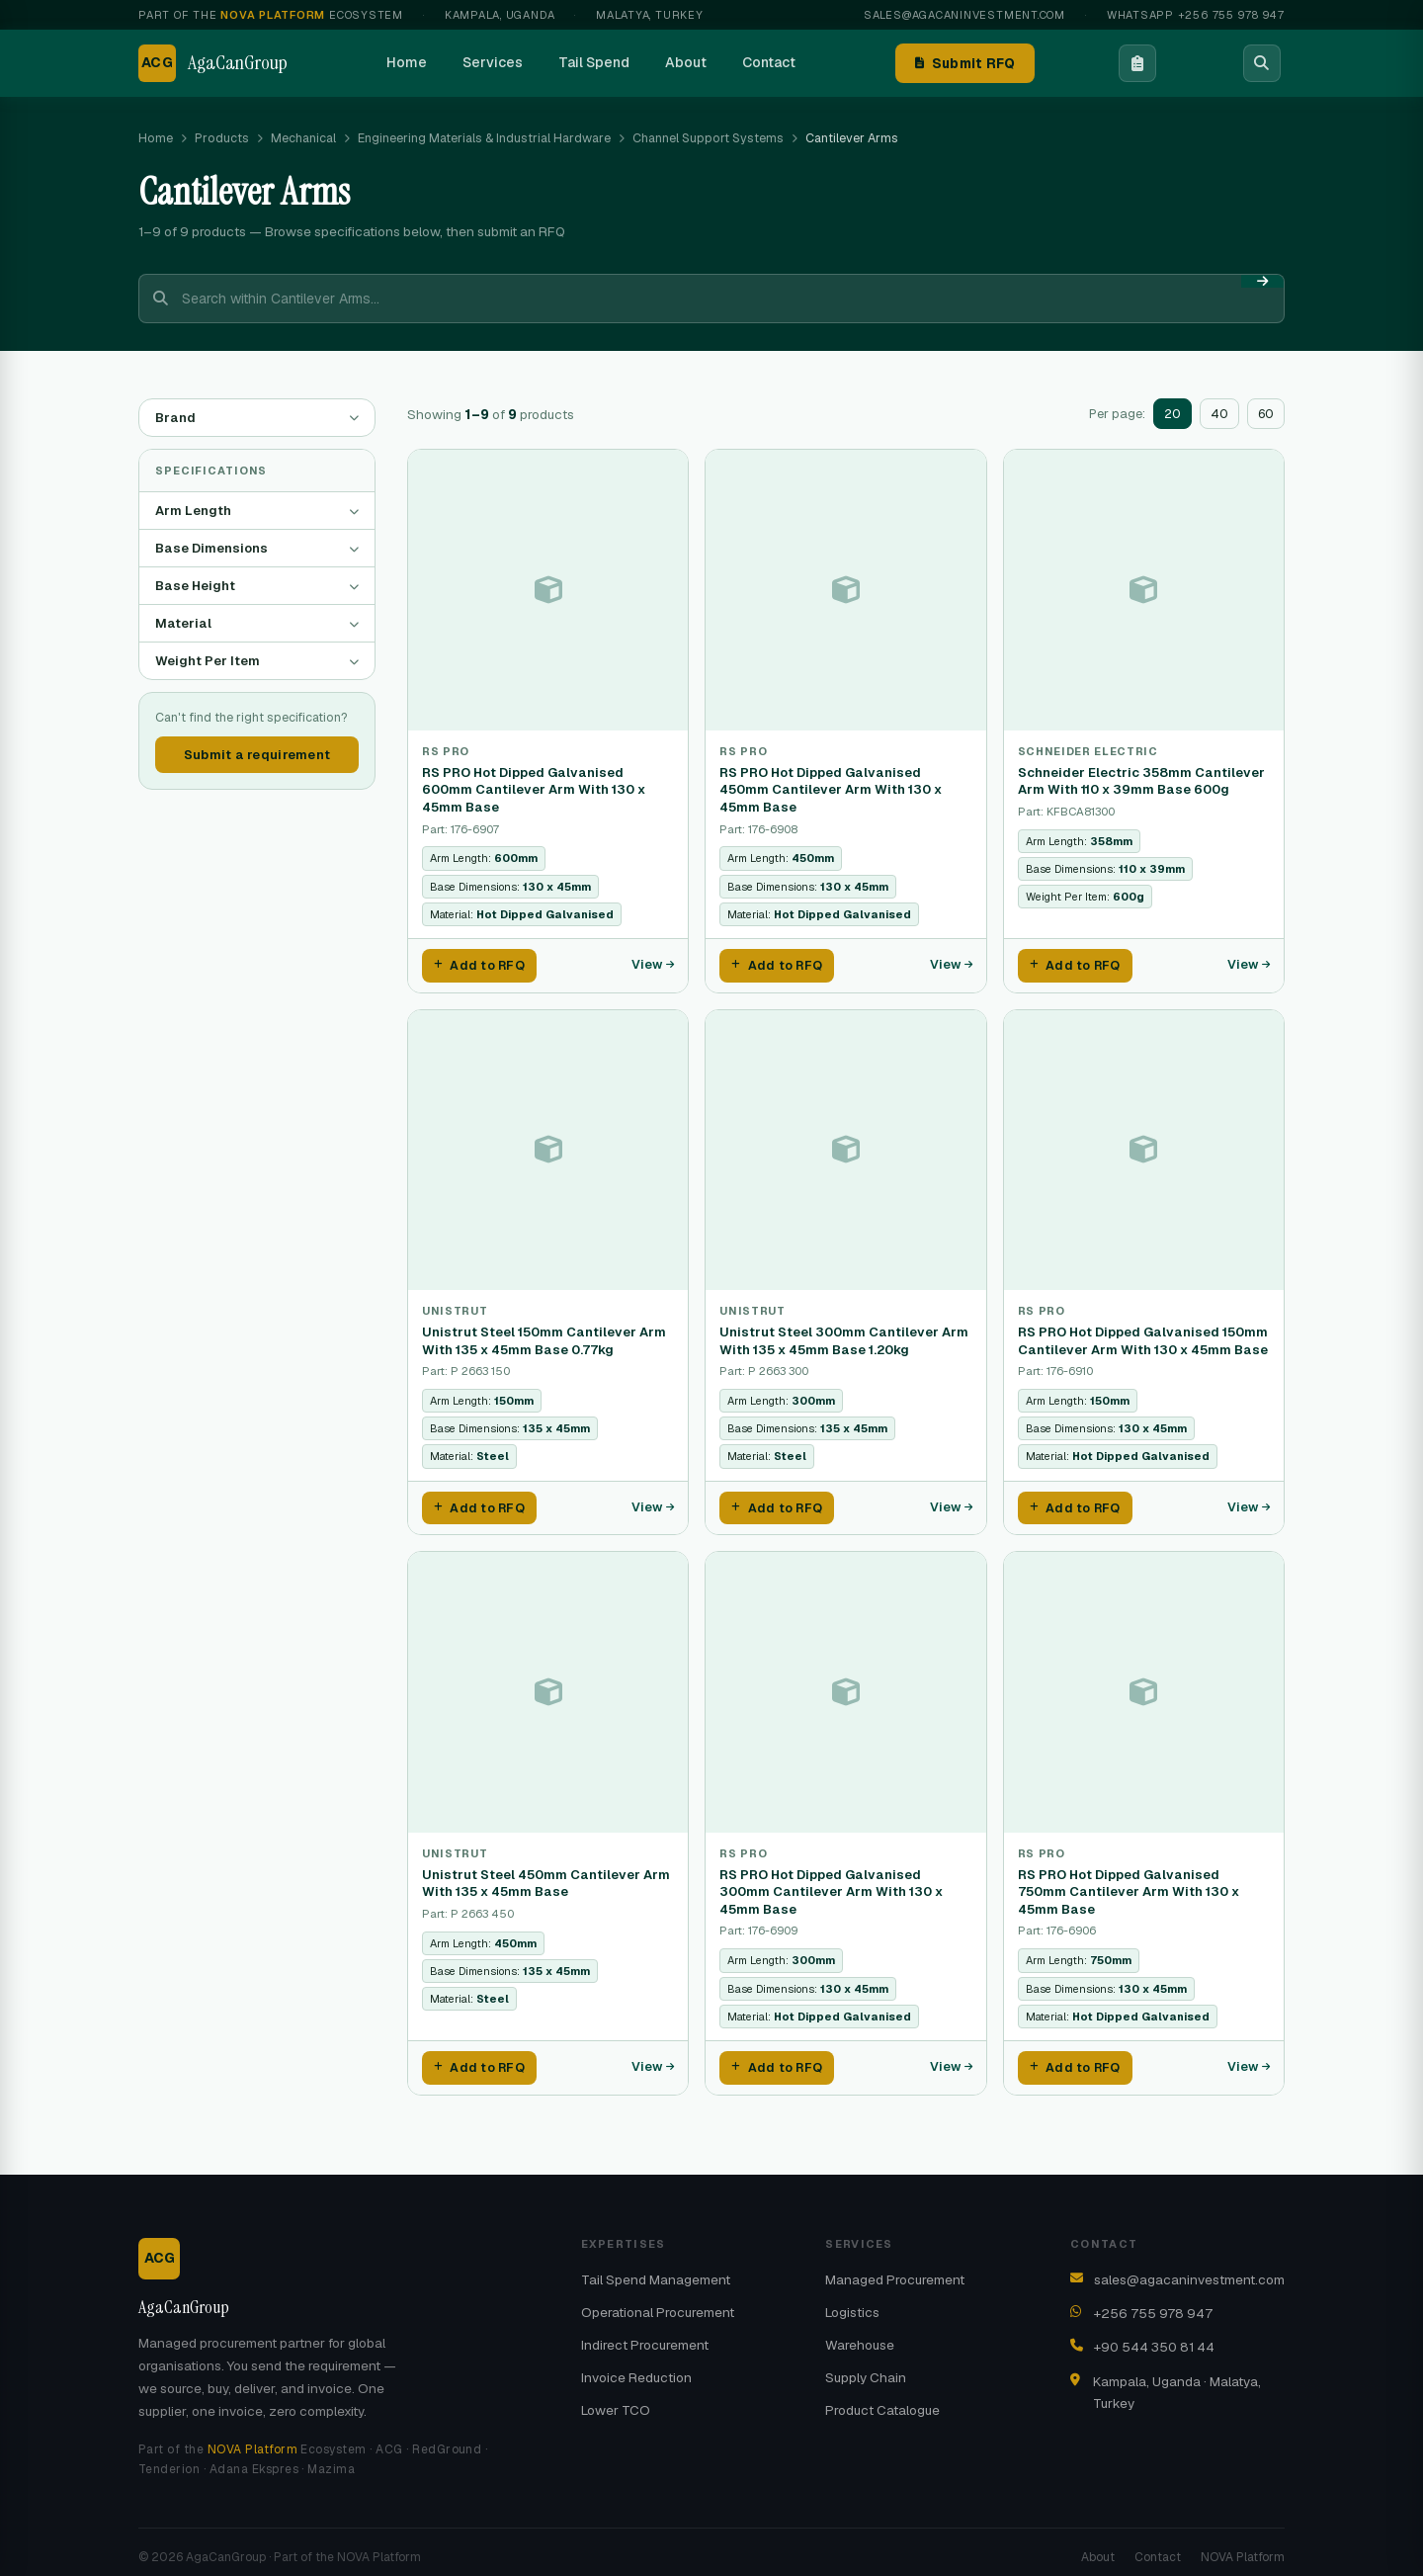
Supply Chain (865, 2366)
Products (222, 137)
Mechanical (303, 137)
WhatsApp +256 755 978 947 (1196, 15)
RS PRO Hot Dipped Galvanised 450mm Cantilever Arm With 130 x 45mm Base (830, 790)
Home (406, 62)
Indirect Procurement (645, 2334)
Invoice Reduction (636, 2366)
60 (1266, 413)
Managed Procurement (894, 2268)
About (686, 62)
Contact (768, 62)
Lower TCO (615, 2399)
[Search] (1262, 63)
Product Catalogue (882, 2399)
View (652, 963)
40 (1219, 413)
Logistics (852, 2301)
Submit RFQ (965, 63)
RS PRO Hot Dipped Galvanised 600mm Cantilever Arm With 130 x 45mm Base (533, 790)
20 (1172, 413)
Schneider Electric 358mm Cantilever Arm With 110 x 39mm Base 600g (1141, 781)
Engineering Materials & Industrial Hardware (484, 137)
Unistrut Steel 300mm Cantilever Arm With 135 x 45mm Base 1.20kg (843, 1337)
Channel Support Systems (708, 137)
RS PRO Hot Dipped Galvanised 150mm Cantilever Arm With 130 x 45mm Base (1143, 1337)
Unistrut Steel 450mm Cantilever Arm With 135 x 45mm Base (546, 1875)
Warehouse (859, 2334)
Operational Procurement (657, 2301)
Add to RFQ (480, 964)
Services (492, 62)
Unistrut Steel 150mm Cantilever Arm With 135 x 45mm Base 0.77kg (544, 1337)
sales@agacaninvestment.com (964, 15)
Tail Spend (593, 62)
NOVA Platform (252, 2439)
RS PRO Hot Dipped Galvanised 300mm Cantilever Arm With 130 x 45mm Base (831, 1884)
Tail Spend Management (655, 2268)
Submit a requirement (257, 754)
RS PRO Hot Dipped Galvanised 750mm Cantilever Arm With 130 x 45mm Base (1128, 1884)
